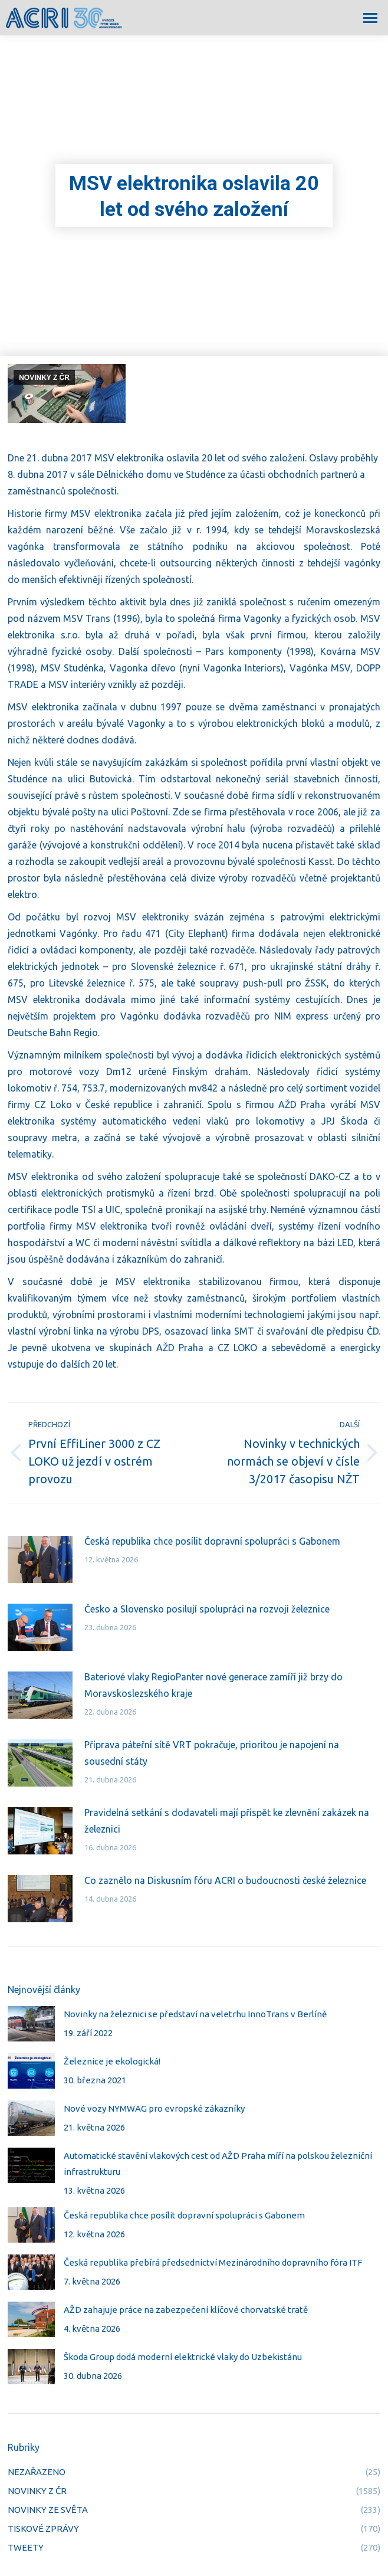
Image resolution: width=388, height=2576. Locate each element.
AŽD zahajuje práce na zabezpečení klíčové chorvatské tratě (186, 2310)
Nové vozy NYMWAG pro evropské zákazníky (154, 2108)
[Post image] (40, 1559)
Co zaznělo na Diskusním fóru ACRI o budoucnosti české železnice (225, 1880)
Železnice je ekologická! (112, 2061)
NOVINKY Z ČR (44, 377)
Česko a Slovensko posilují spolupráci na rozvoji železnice (207, 1609)
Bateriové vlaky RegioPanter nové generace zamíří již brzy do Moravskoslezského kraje (213, 1685)
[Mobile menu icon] (370, 18)
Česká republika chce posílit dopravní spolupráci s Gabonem (212, 1541)
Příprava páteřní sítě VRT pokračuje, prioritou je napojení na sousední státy (211, 1753)
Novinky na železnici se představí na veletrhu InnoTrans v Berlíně (195, 2014)
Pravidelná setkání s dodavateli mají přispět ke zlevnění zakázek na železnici (226, 1820)
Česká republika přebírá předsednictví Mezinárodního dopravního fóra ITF (213, 2262)
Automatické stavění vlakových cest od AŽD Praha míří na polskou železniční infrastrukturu (218, 2164)
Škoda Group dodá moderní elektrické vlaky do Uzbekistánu (183, 2357)
